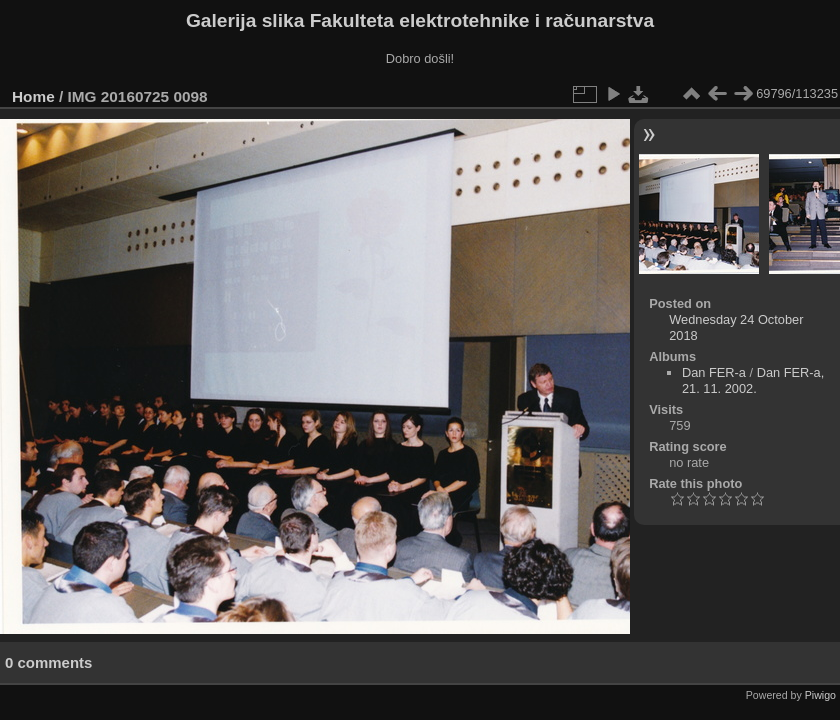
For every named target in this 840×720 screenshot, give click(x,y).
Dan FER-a (714, 372)
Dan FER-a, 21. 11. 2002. (753, 380)
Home (33, 96)
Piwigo (820, 695)
